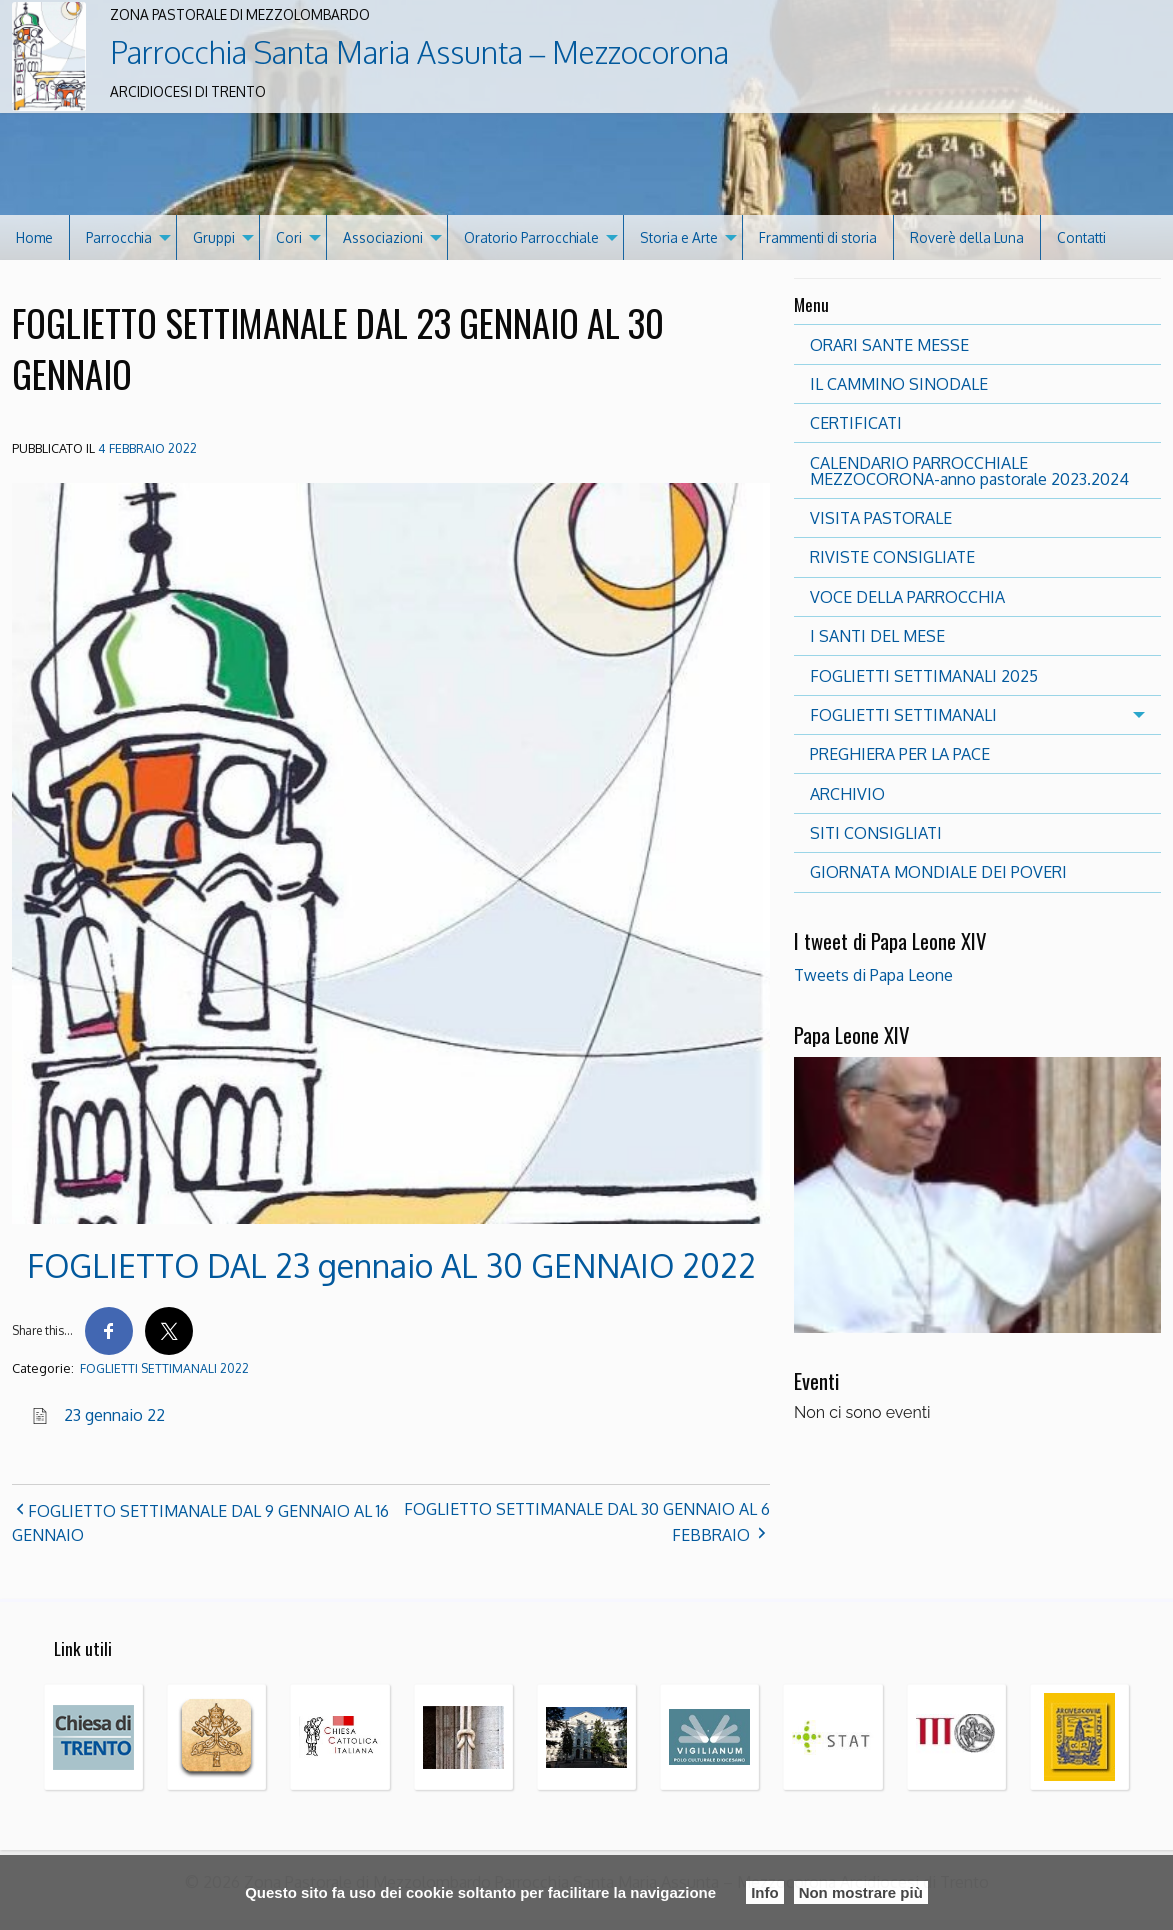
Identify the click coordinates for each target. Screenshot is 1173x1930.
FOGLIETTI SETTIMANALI (903, 715)
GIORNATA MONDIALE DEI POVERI (938, 872)
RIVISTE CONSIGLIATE (892, 557)
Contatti (1081, 237)
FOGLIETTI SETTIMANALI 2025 (924, 676)
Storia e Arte (679, 237)
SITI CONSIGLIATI (876, 833)
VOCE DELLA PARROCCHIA (907, 597)
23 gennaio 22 (114, 1415)
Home (34, 237)
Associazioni (383, 237)
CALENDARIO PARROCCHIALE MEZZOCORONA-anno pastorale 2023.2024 (969, 471)
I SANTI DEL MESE (877, 636)
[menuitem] (35, 237)
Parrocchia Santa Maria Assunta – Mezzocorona (419, 52)
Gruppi (214, 237)
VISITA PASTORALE (881, 518)
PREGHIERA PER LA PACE (900, 754)
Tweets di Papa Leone (873, 975)
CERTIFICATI (856, 423)
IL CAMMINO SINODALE (899, 384)
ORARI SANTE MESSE (889, 345)
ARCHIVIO (847, 794)
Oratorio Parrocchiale (531, 237)
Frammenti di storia (818, 237)
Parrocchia (119, 237)
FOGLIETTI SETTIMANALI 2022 (164, 1368)
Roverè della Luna (967, 237)
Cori (289, 237)
